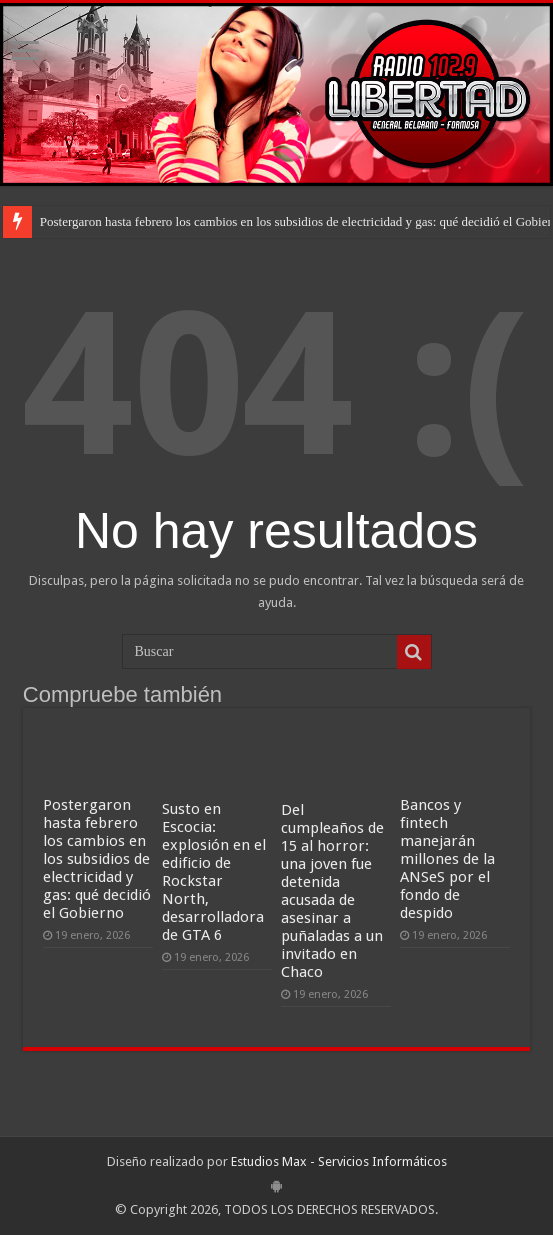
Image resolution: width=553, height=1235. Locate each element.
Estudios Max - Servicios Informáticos (339, 1161)
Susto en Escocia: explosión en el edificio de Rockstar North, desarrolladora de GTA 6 (214, 872)
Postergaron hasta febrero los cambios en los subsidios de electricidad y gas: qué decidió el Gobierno (97, 859)
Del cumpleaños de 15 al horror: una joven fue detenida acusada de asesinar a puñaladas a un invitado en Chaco (332, 891)
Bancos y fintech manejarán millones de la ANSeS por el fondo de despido (447, 859)
